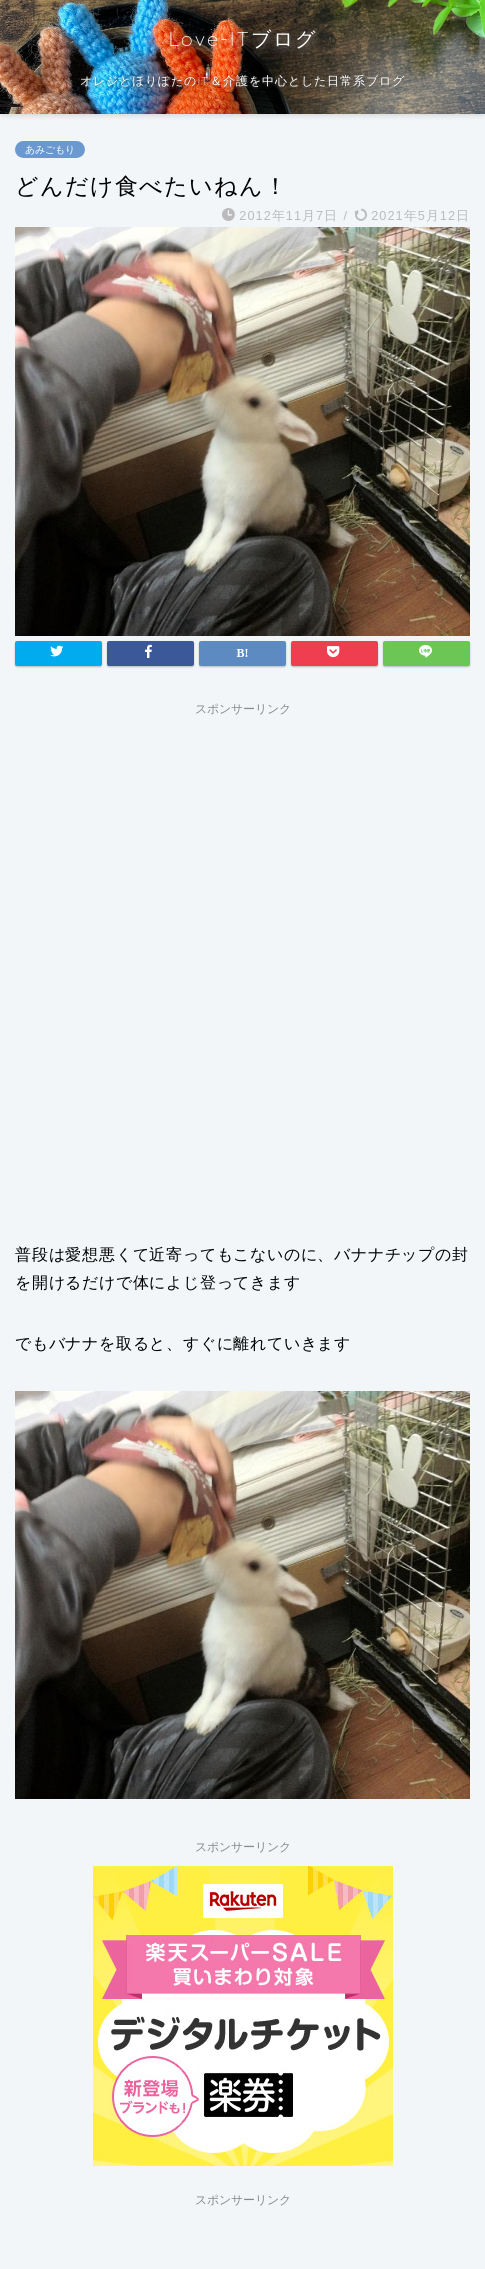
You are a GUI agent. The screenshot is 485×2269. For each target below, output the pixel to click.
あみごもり (50, 149)
